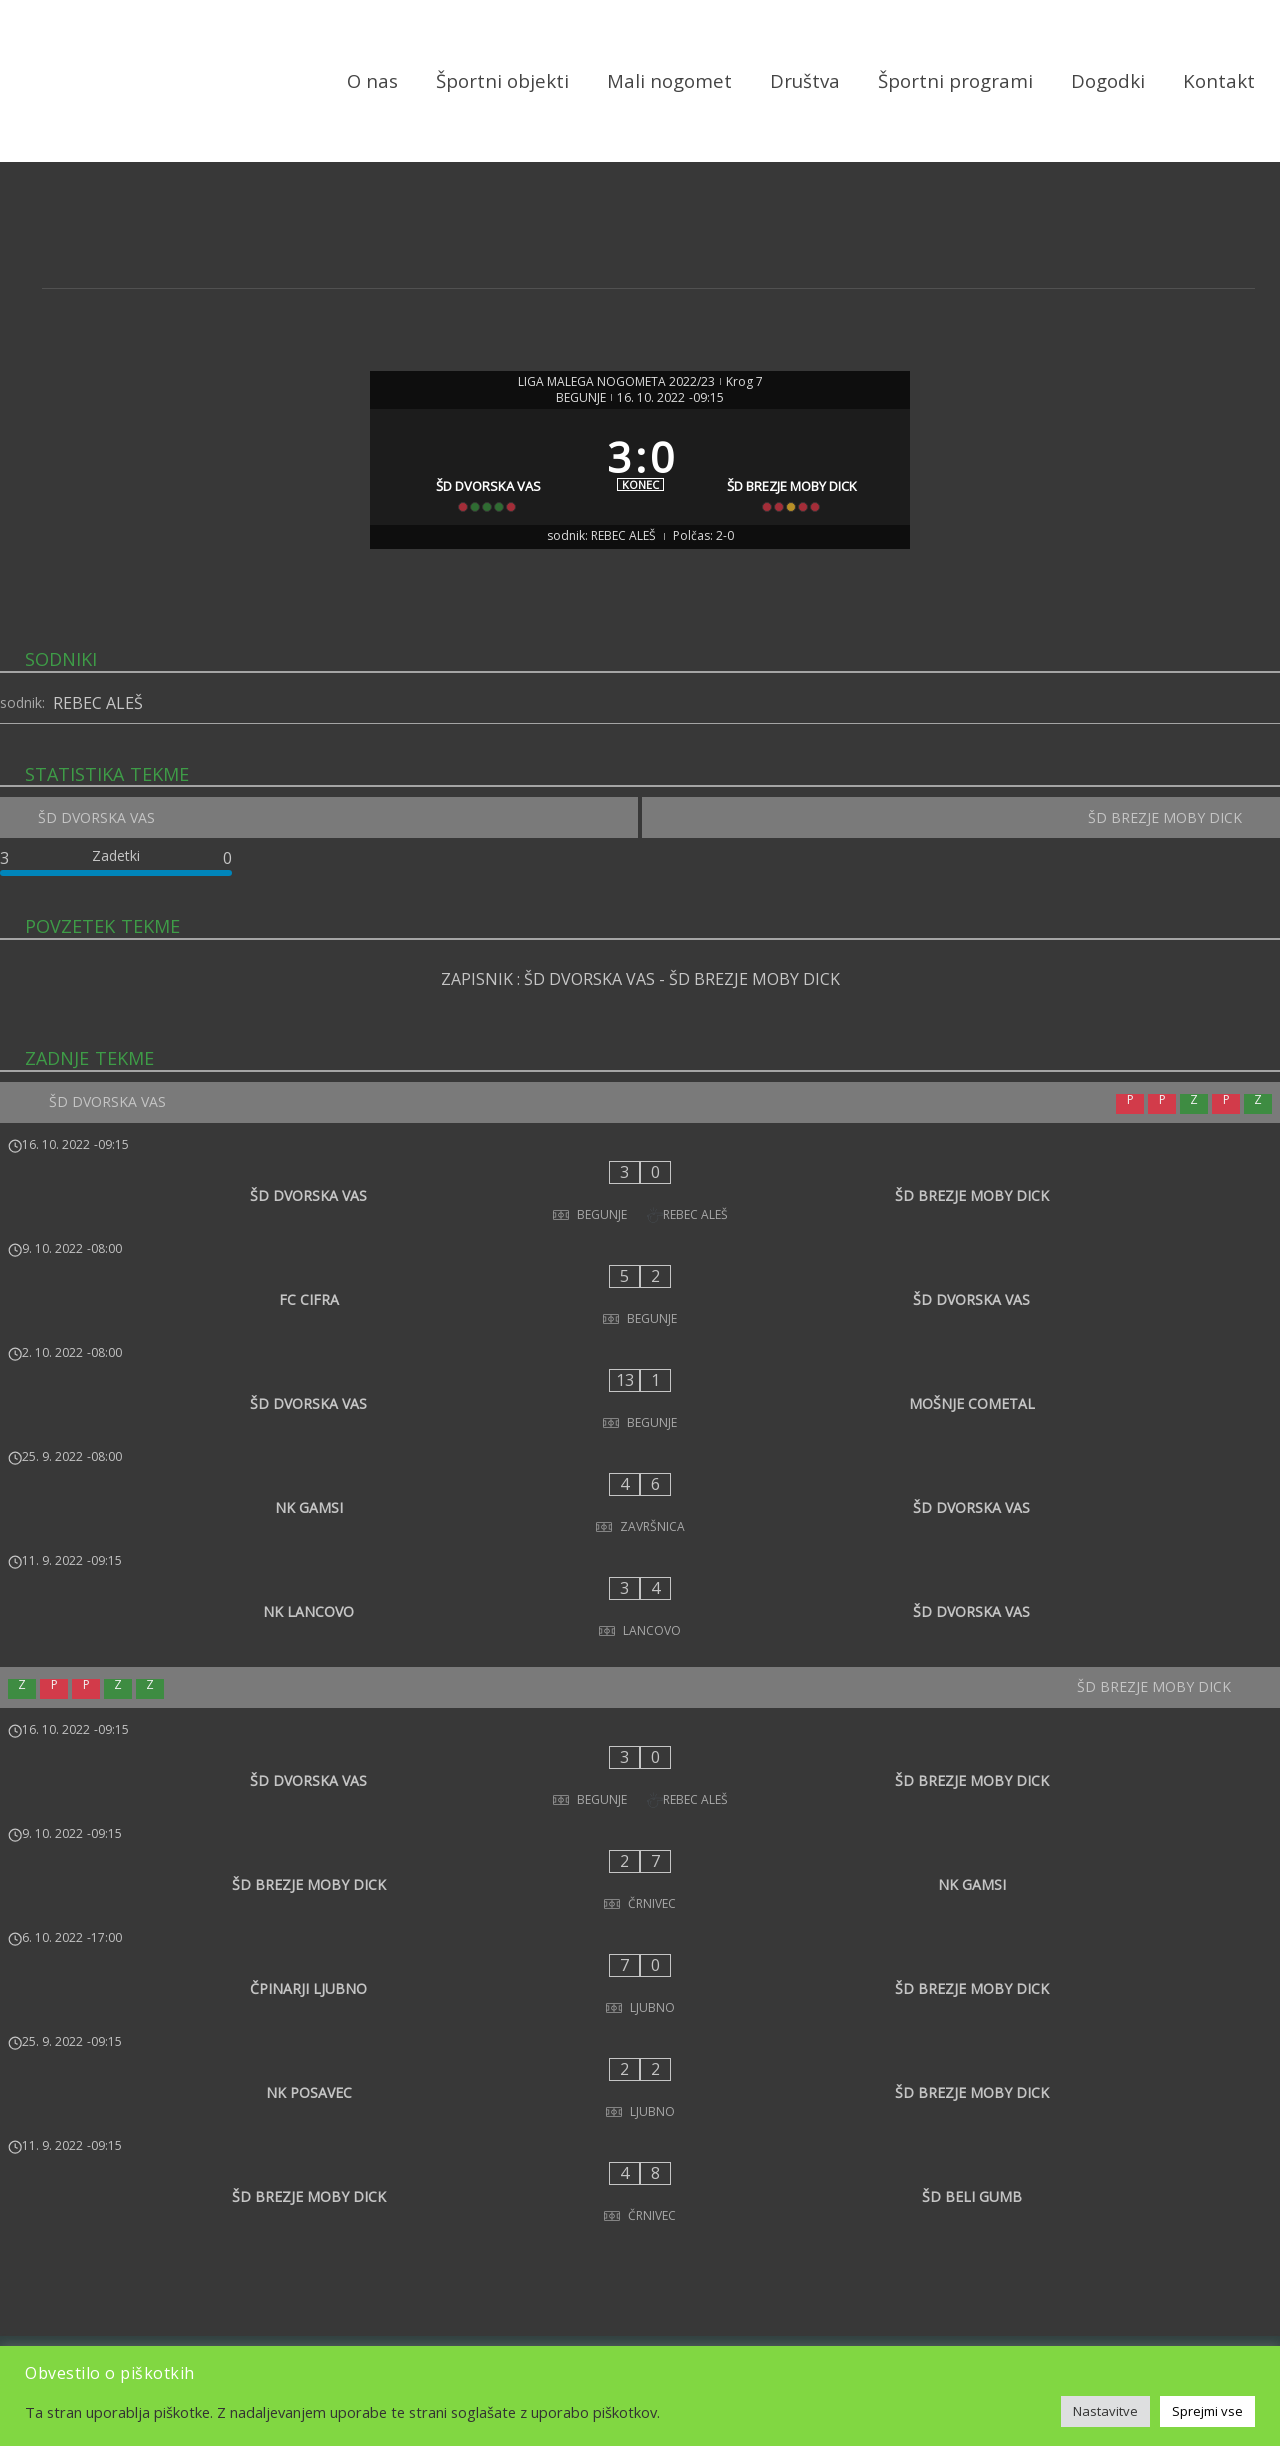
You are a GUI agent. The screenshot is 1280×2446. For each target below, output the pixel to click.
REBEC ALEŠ (98, 747)
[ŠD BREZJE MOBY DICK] (799, 491)
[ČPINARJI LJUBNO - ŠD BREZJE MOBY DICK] (640, 1764)
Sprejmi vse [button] (1207, 2411)
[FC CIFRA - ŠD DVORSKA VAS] (640, 1293)
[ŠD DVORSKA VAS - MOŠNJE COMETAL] (640, 1359)
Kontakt (1219, 82)
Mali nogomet (669, 82)
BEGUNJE (581, 402)
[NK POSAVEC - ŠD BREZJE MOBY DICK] (640, 1830)
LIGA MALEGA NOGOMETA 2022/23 (616, 386)
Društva (805, 82)
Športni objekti (502, 82)
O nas (372, 82)
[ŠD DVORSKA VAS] (481, 491)
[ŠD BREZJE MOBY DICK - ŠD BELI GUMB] (640, 1896)
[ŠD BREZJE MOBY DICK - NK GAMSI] (640, 1698)
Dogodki (1108, 82)
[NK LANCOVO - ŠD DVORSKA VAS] (640, 1491)
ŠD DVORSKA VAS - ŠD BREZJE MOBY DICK (682, 1033)
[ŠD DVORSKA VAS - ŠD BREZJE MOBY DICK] (640, 1227)
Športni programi (955, 82)
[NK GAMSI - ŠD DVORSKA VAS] (640, 1425)
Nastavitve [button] (1105, 2411)
